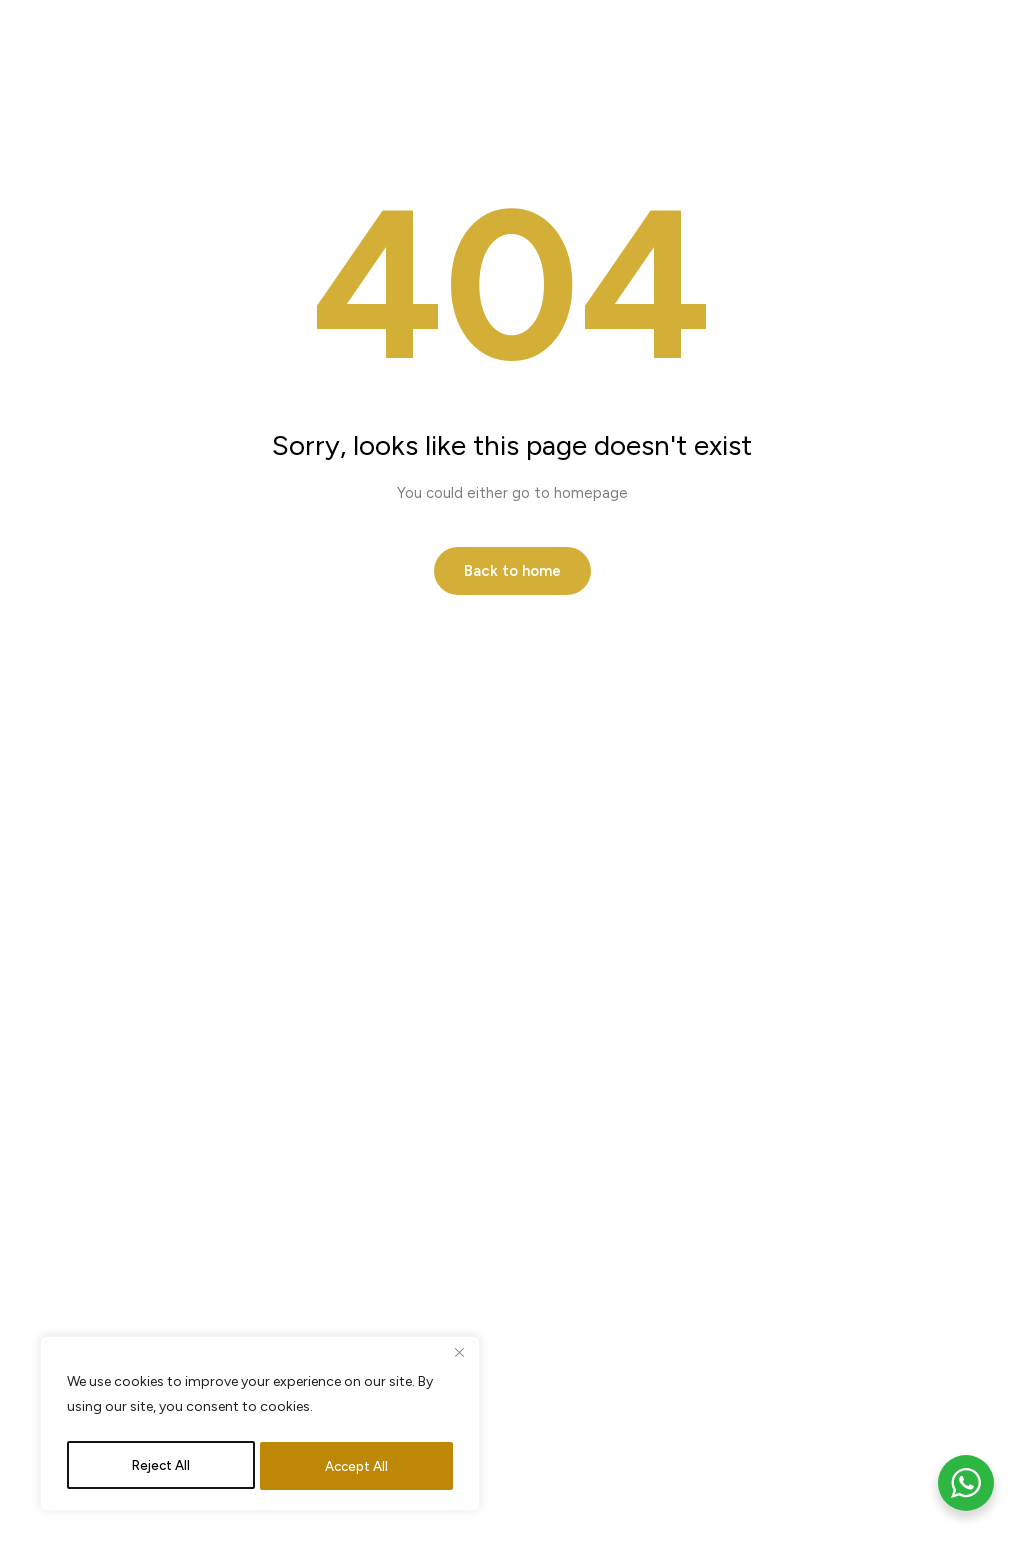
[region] (260, 1427)
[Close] (459, 1360)
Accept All (357, 1465)
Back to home (512, 571)
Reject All (160, 1465)
